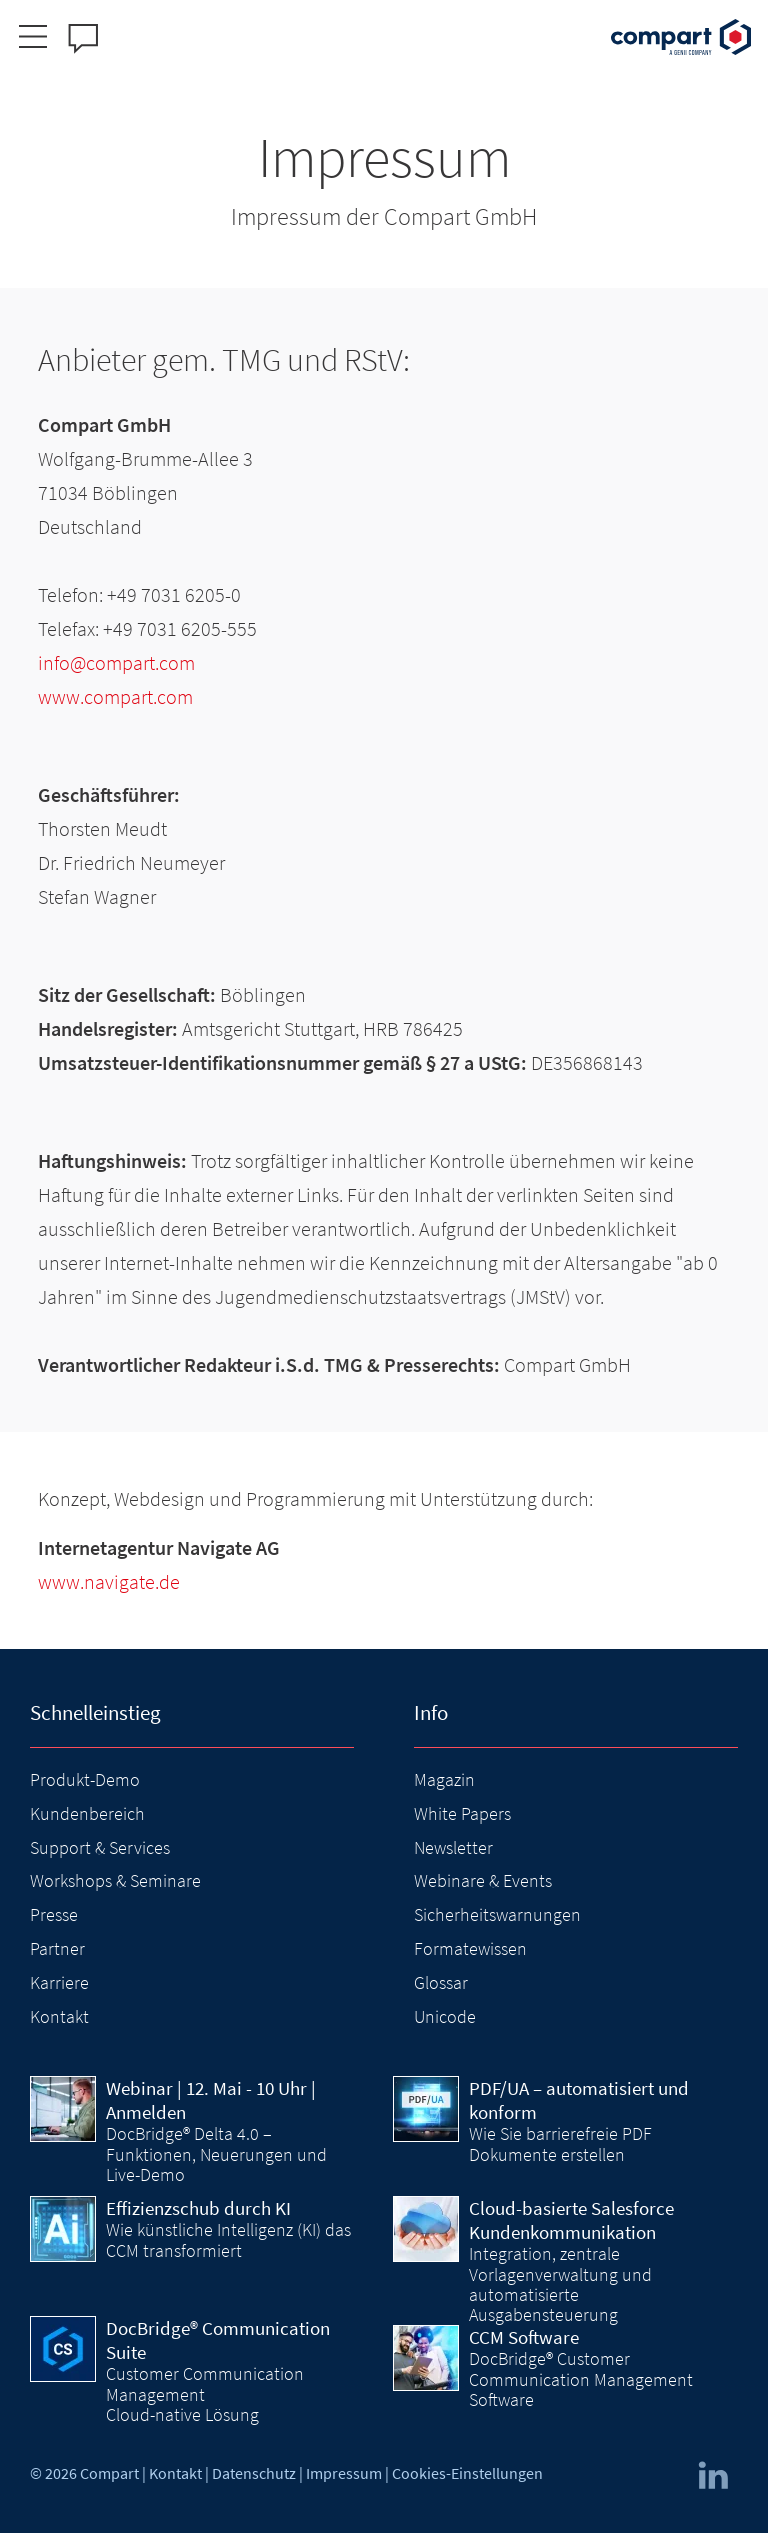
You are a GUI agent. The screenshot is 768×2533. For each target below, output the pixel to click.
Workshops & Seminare (115, 1880)
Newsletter (453, 1847)
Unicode (445, 2016)
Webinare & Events (483, 1880)
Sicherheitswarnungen (497, 1914)
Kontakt (59, 2016)
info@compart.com (116, 662)
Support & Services (100, 1847)
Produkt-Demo (85, 1779)
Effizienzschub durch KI (198, 2208)
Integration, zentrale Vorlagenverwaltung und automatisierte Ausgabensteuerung (560, 2284)
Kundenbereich (87, 1813)
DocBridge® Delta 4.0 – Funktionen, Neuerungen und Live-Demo (216, 2154)
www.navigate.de (109, 1581)
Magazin (444, 1779)
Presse (54, 1914)
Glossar (441, 1982)
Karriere (59, 1982)
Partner (57, 1948)
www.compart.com (115, 696)
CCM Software (524, 2337)
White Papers (462, 1813)
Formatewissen (470, 1948)
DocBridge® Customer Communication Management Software (581, 2379)
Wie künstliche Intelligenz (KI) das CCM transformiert (228, 2239)
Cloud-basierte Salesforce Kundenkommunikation (571, 2220)
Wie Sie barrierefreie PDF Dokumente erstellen (560, 2143)
